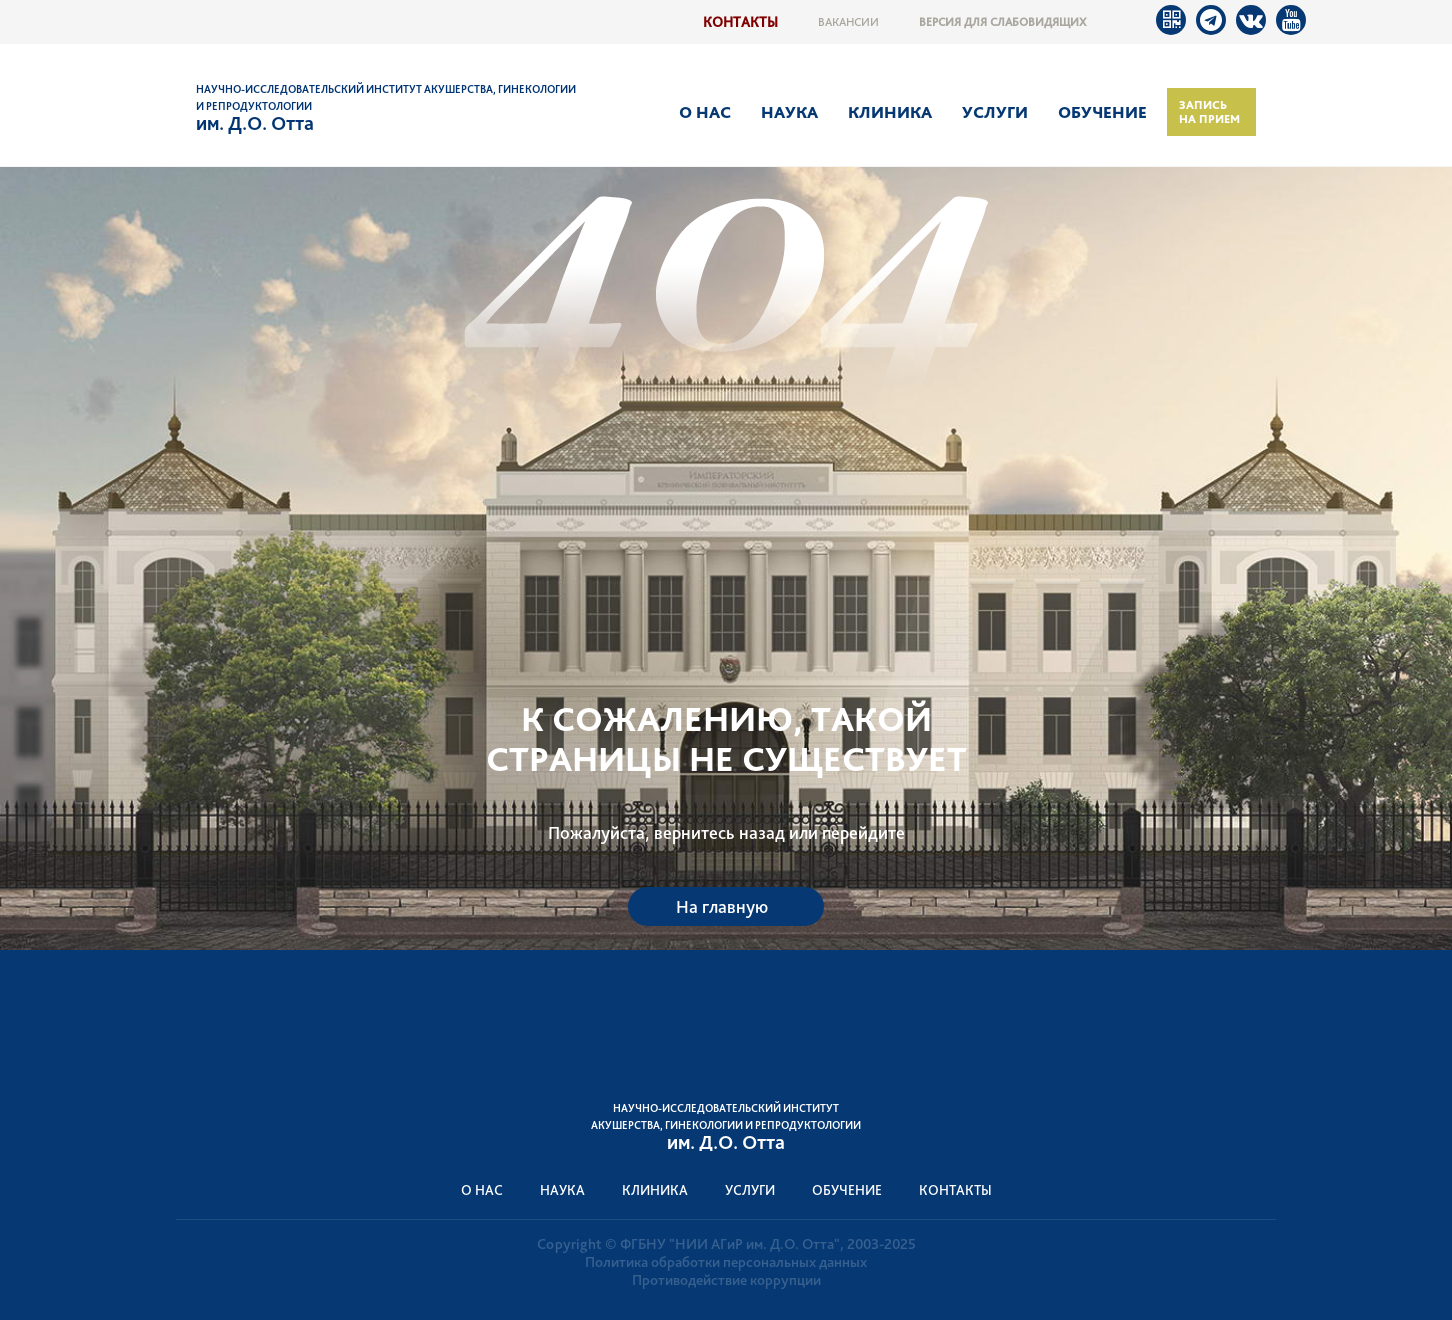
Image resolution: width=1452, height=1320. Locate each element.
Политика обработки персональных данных (726, 1262)
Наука (789, 112)
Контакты (740, 21)
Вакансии (848, 22)
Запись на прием (1209, 112)
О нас (705, 112)
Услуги (995, 112)
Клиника (890, 112)
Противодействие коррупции (726, 1280)
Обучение (1102, 112)
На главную (722, 906)
